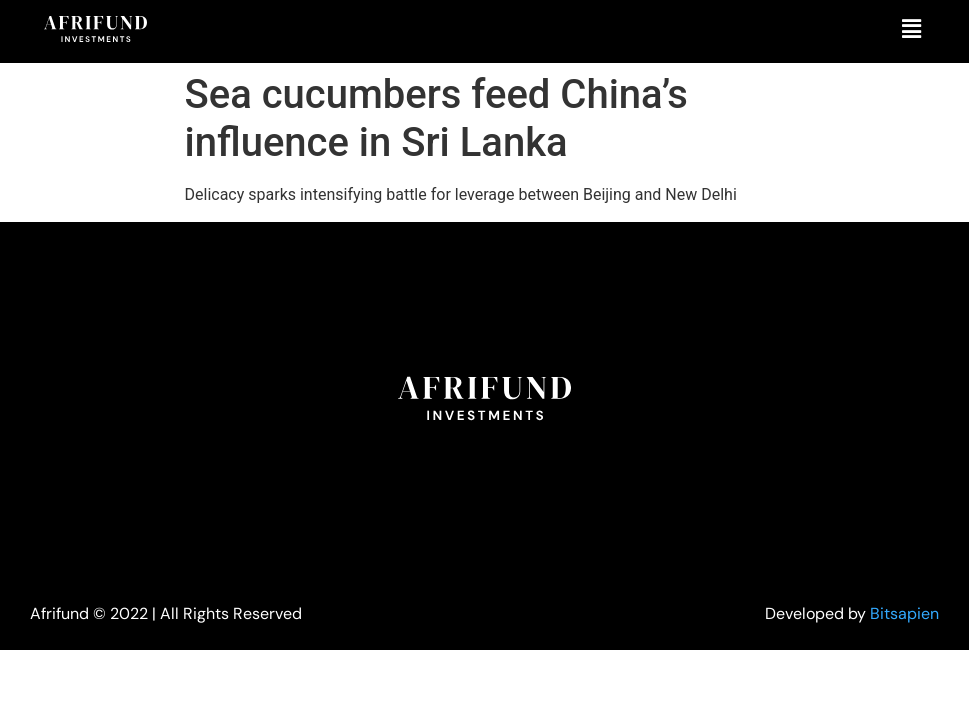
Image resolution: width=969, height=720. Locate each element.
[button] (912, 29)
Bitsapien (904, 613)
